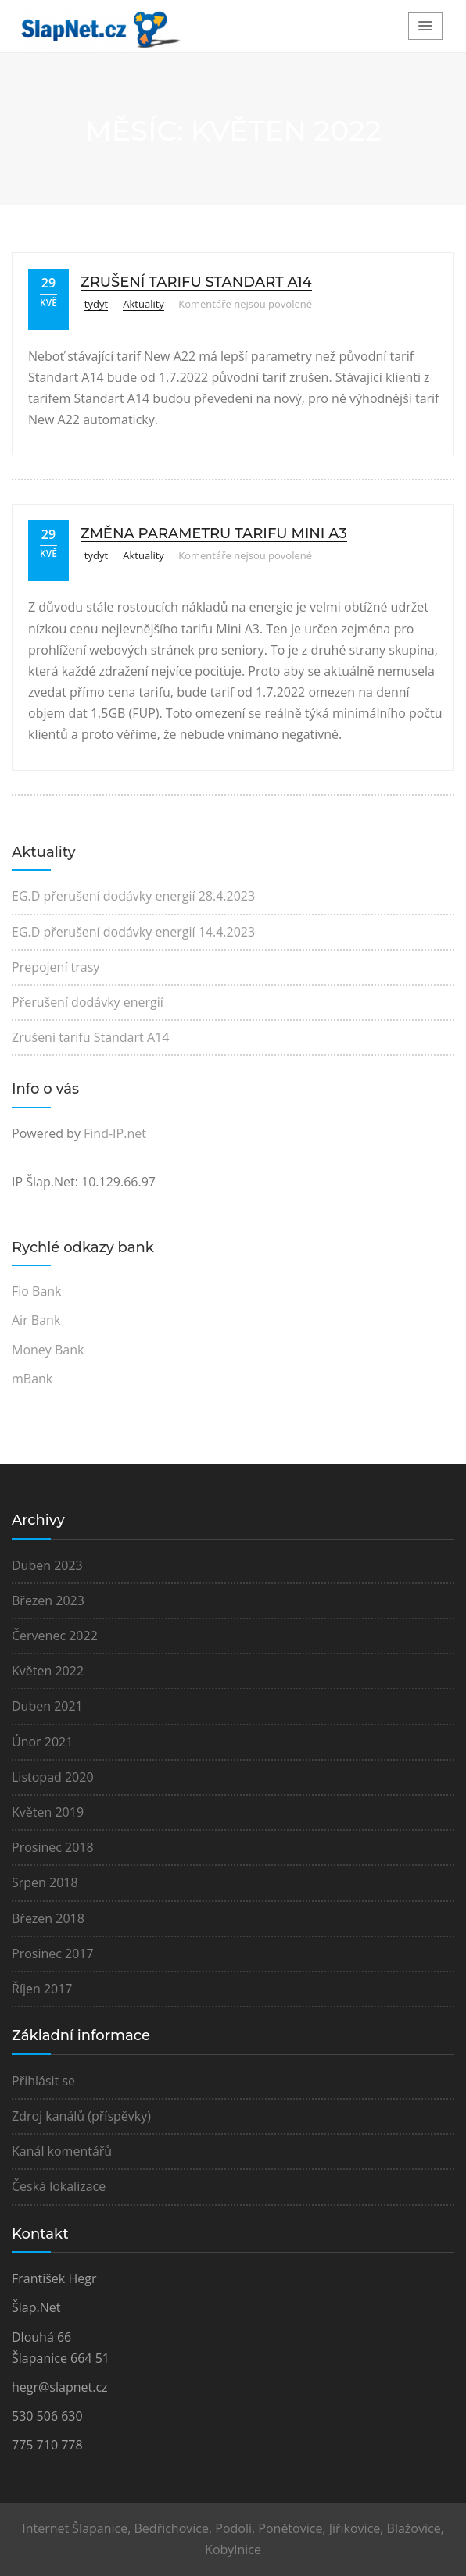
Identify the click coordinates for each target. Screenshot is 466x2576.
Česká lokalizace (59, 2186)
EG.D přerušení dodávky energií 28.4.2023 (133, 895)
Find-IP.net (115, 1133)
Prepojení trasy (55, 967)
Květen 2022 (48, 1670)
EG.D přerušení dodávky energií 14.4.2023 (133, 931)
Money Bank (48, 1349)
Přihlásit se (43, 2080)
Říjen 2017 (42, 1988)
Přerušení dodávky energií (87, 1002)
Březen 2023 (48, 1600)
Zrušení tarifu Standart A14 (196, 282)
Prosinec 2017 (53, 1953)
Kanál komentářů (62, 2151)
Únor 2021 (42, 1741)
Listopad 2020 (53, 1777)
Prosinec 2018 (53, 1847)
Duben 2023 (47, 1565)
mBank (32, 1378)
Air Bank (36, 1320)
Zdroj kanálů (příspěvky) (81, 2116)
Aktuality (143, 304)
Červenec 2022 (55, 1635)
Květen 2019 (48, 1812)
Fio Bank (37, 1291)
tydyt (96, 304)
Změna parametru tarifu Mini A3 (214, 533)
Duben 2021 (47, 1705)
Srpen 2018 (45, 1882)
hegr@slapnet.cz (60, 2387)
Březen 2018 (48, 1918)
